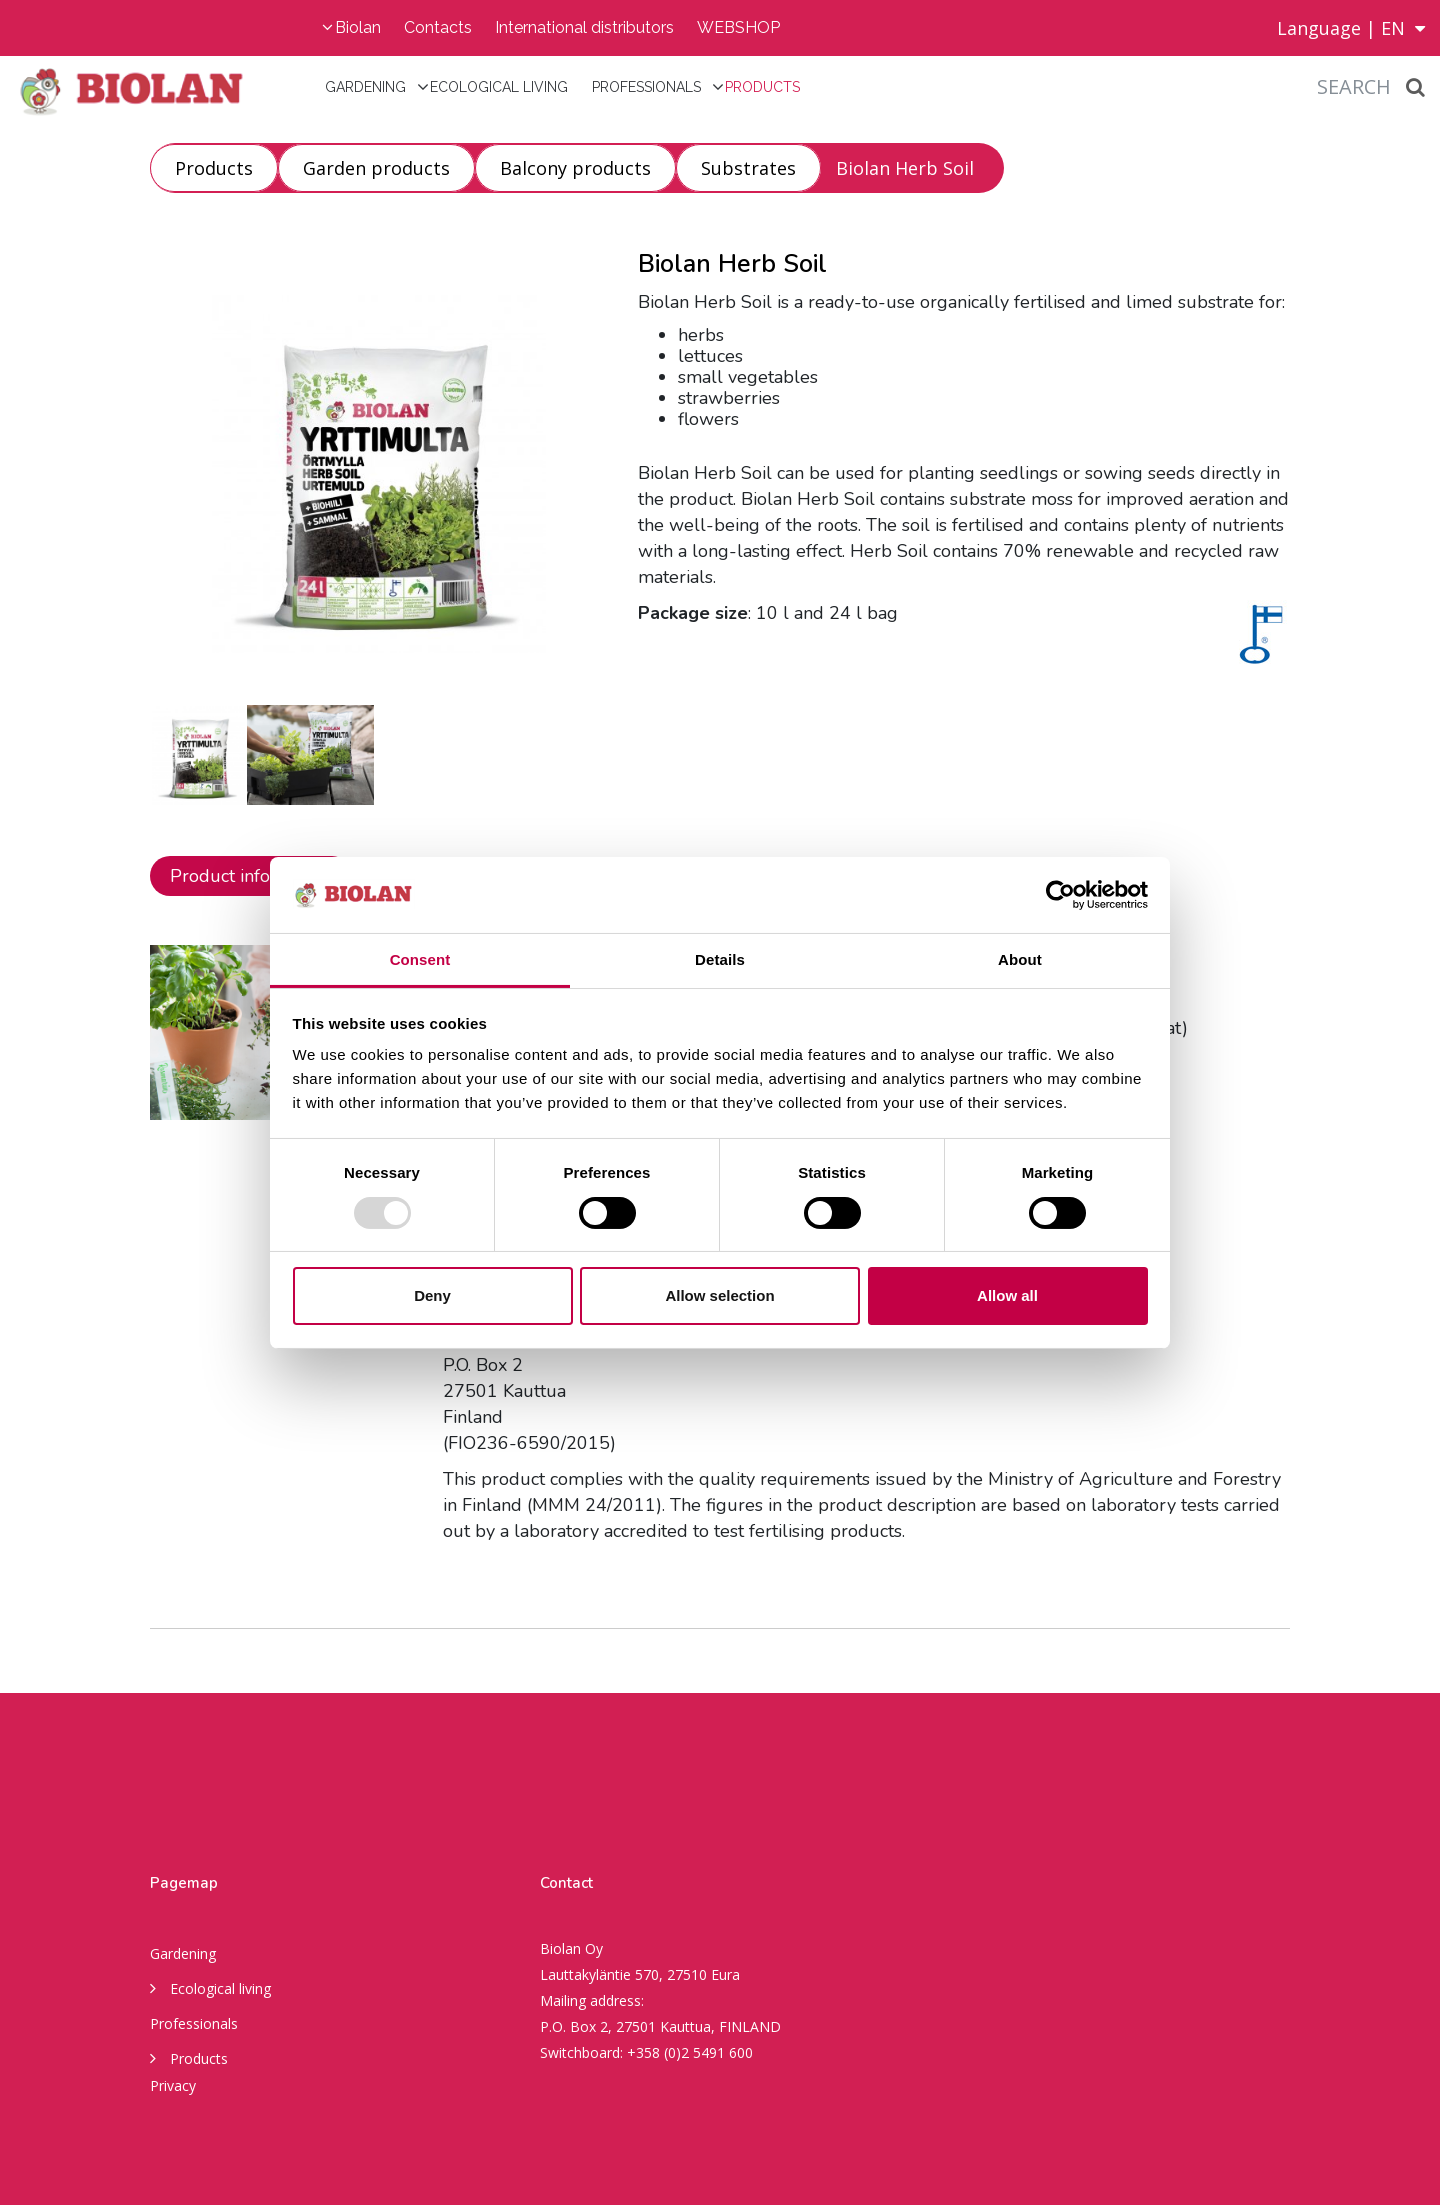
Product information (251, 876)
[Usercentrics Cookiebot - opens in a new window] (1060, 895)
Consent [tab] (420, 959)
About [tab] (1020, 959)
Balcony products (575, 168)
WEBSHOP (738, 27)
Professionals (646, 87)
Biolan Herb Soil (905, 168)
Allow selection (719, 1295)
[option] (198, 755)
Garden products (376, 168)
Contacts (438, 27)
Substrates (748, 168)
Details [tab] (720, 959)
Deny (432, 1295)
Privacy (173, 2085)
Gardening (365, 87)
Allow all (1007, 1295)
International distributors (584, 27)
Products (762, 87)
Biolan (358, 27)
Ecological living (499, 87)
